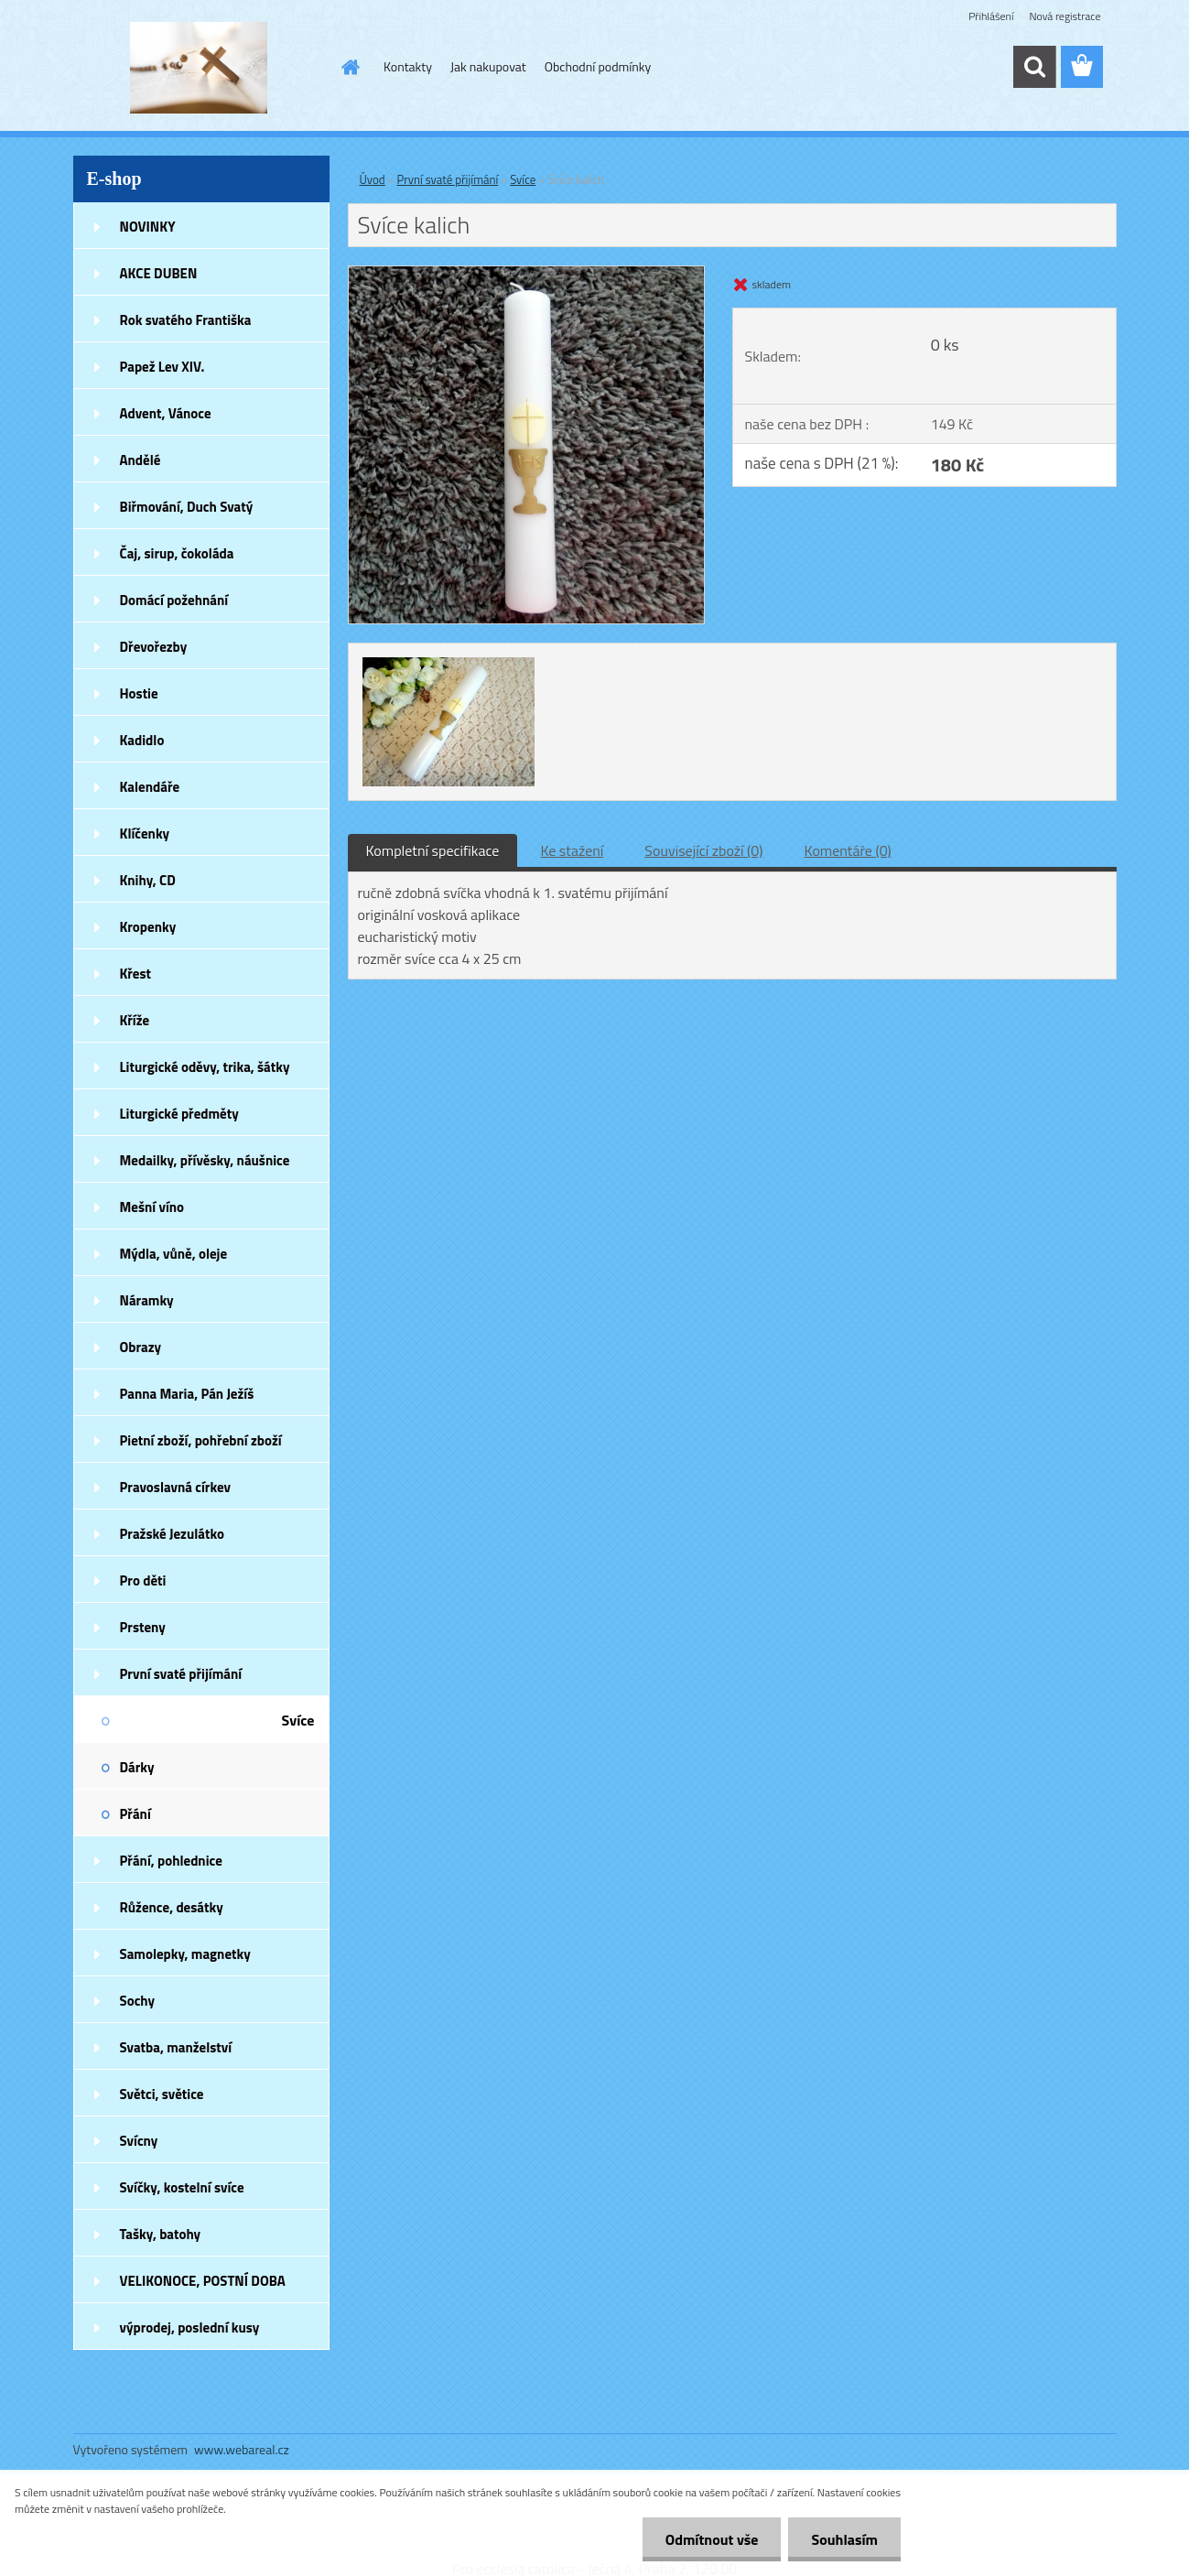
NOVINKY (148, 226)
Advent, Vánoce (165, 413)
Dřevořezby (154, 646)
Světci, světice (162, 2094)
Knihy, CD (148, 880)
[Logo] (199, 68)
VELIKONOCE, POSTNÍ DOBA (203, 2280)
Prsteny (143, 1627)
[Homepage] (349, 67)
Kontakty (408, 66)
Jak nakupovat (488, 66)
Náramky (147, 1300)
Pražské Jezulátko (172, 1533)
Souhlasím (844, 2539)
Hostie (139, 693)
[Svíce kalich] (527, 274)
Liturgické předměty (179, 1113)
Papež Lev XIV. (162, 366)
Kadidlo (142, 740)
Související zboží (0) (703, 850)
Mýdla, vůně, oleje (174, 1253)
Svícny (139, 2140)
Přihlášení (990, 16)
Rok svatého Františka (186, 319)
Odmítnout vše (712, 2539)
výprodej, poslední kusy (190, 2327)
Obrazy (141, 1347)
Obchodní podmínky (598, 66)
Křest (136, 973)
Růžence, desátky (171, 1907)
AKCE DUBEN (159, 273)
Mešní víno (152, 1207)
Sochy (138, 2000)
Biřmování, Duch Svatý (187, 506)
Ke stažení (571, 850)
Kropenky (148, 926)
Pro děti (143, 1580)
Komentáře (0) (848, 850)
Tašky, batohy (160, 2234)
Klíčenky (145, 833)
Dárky (137, 1767)
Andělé (140, 460)
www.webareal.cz (241, 2449)
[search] (1034, 67)
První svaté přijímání (181, 1673)
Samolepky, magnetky (185, 1953)
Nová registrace (1064, 16)
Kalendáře (150, 786)
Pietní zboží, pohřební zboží (201, 1440)
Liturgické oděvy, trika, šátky (205, 1066)
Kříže (135, 1020)
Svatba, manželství (176, 2047)
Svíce (298, 1720)
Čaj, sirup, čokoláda (177, 553)
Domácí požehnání (174, 600)
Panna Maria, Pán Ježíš (187, 1393)
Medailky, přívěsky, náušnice (205, 1160)
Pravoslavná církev (176, 1487)
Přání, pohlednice (171, 1860)
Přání (135, 1813)
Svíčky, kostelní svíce (182, 2187)
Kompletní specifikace (433, 850)
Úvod (372, 179)
